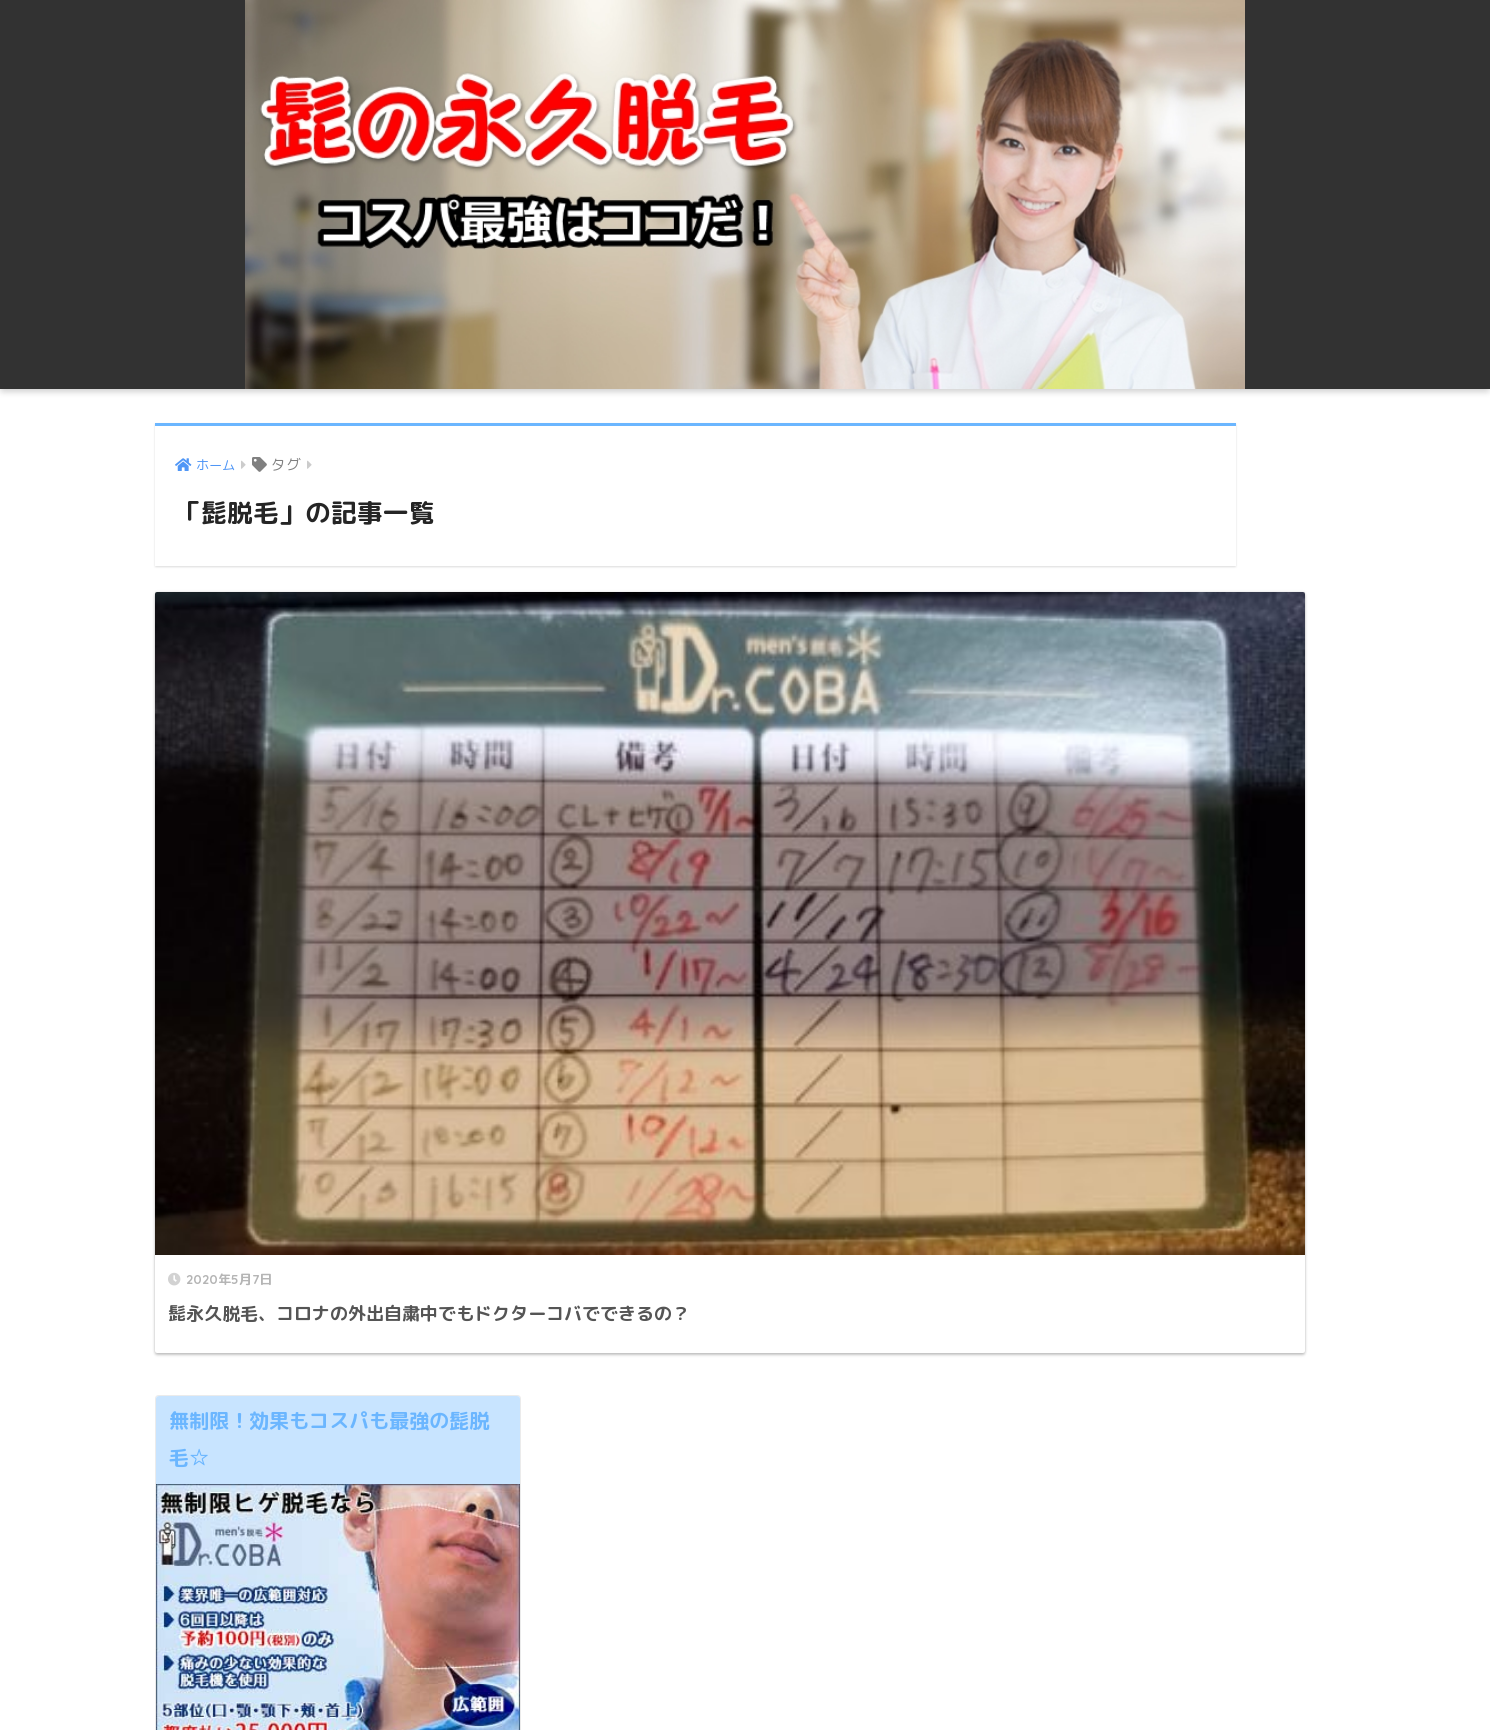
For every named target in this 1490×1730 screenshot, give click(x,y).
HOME (745, 1645)
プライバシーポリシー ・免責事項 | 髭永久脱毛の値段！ (742, 1678)
